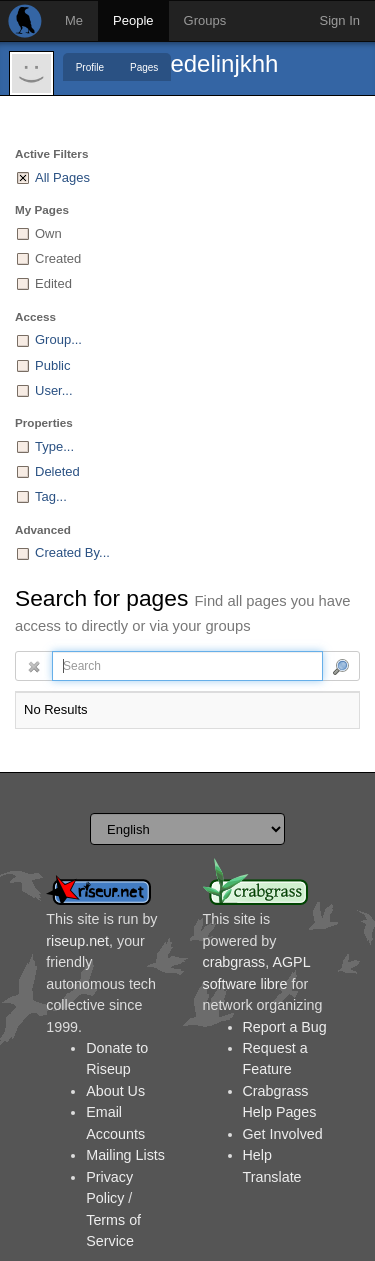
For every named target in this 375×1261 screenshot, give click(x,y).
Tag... (51, 496)
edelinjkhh (224, 63)
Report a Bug (285, 1027)
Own (48, 233)
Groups (205, 20)
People (133, 20)
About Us (115, 1091)
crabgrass (234, 962)
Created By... (72, 552)
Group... (58, 339)
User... (54, 390)
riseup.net (77, 941)
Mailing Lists (125, 1155)
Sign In (340, 20)
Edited (53, 283)
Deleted (57, 471)
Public (52, 365)
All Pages (62, 177)
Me (74, 20)
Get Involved (283, 1134)
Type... (54, 446)
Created (58, 258)
